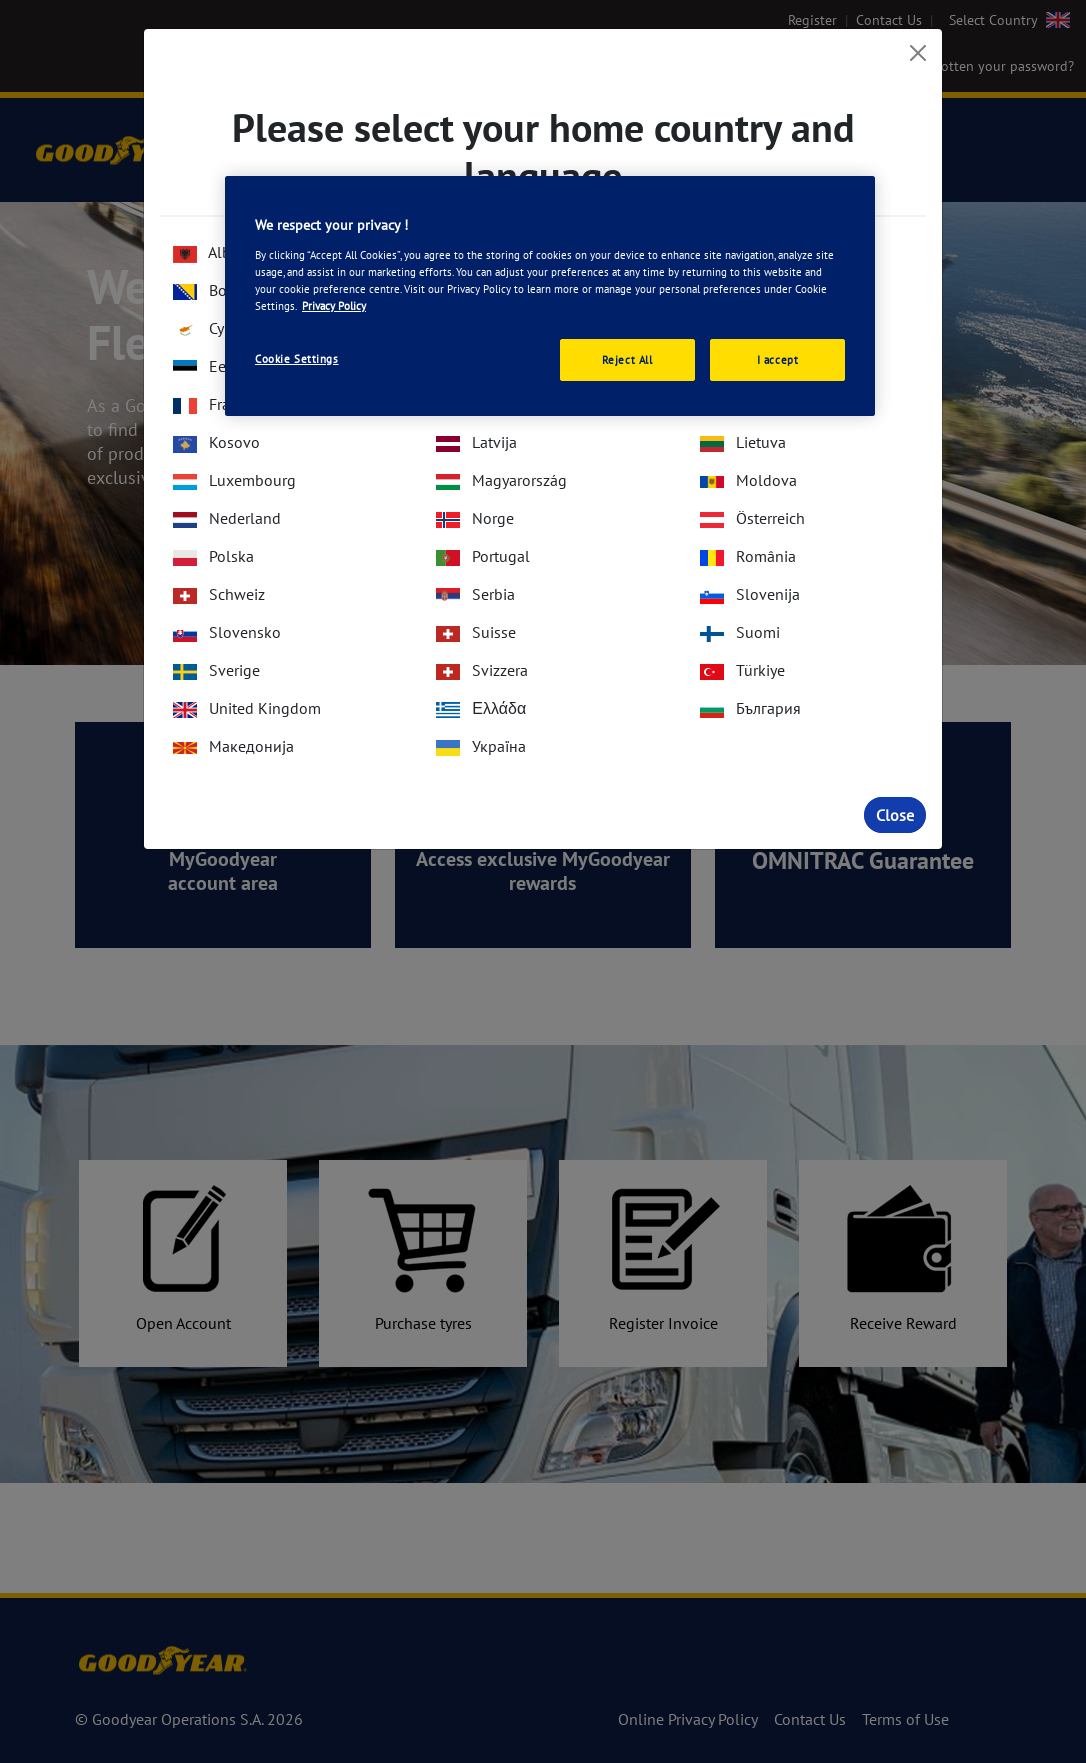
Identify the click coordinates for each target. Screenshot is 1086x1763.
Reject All (627, 359)
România (748, 556)
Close (895, 815)
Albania (216, 252)
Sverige (216, 670)
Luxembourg (234, 480)
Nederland (227, 518)
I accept (778, 359)
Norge (475, 518)
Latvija (476, 442)
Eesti (207, 366)
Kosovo (216, 442)
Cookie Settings (297, 358)
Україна (481, 746)
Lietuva (743, 442)
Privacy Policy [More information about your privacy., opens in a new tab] (334, 305)
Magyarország (501, 480)
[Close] (918, 53)
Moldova (748, 480)
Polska (213, 556)
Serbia (475, 594)
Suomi (740, 632)
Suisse (476, 632)
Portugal (483, 556)
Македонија (233, 746)
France (213, 404)
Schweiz (219, 594)
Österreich (752, 518)
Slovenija (750, 594)
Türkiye (742, 670)
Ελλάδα (481, 708)
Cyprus (213, 328)
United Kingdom (247, 708)
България (750, 708)
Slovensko (227, 632)
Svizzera (482, 670)
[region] (550, 296)
